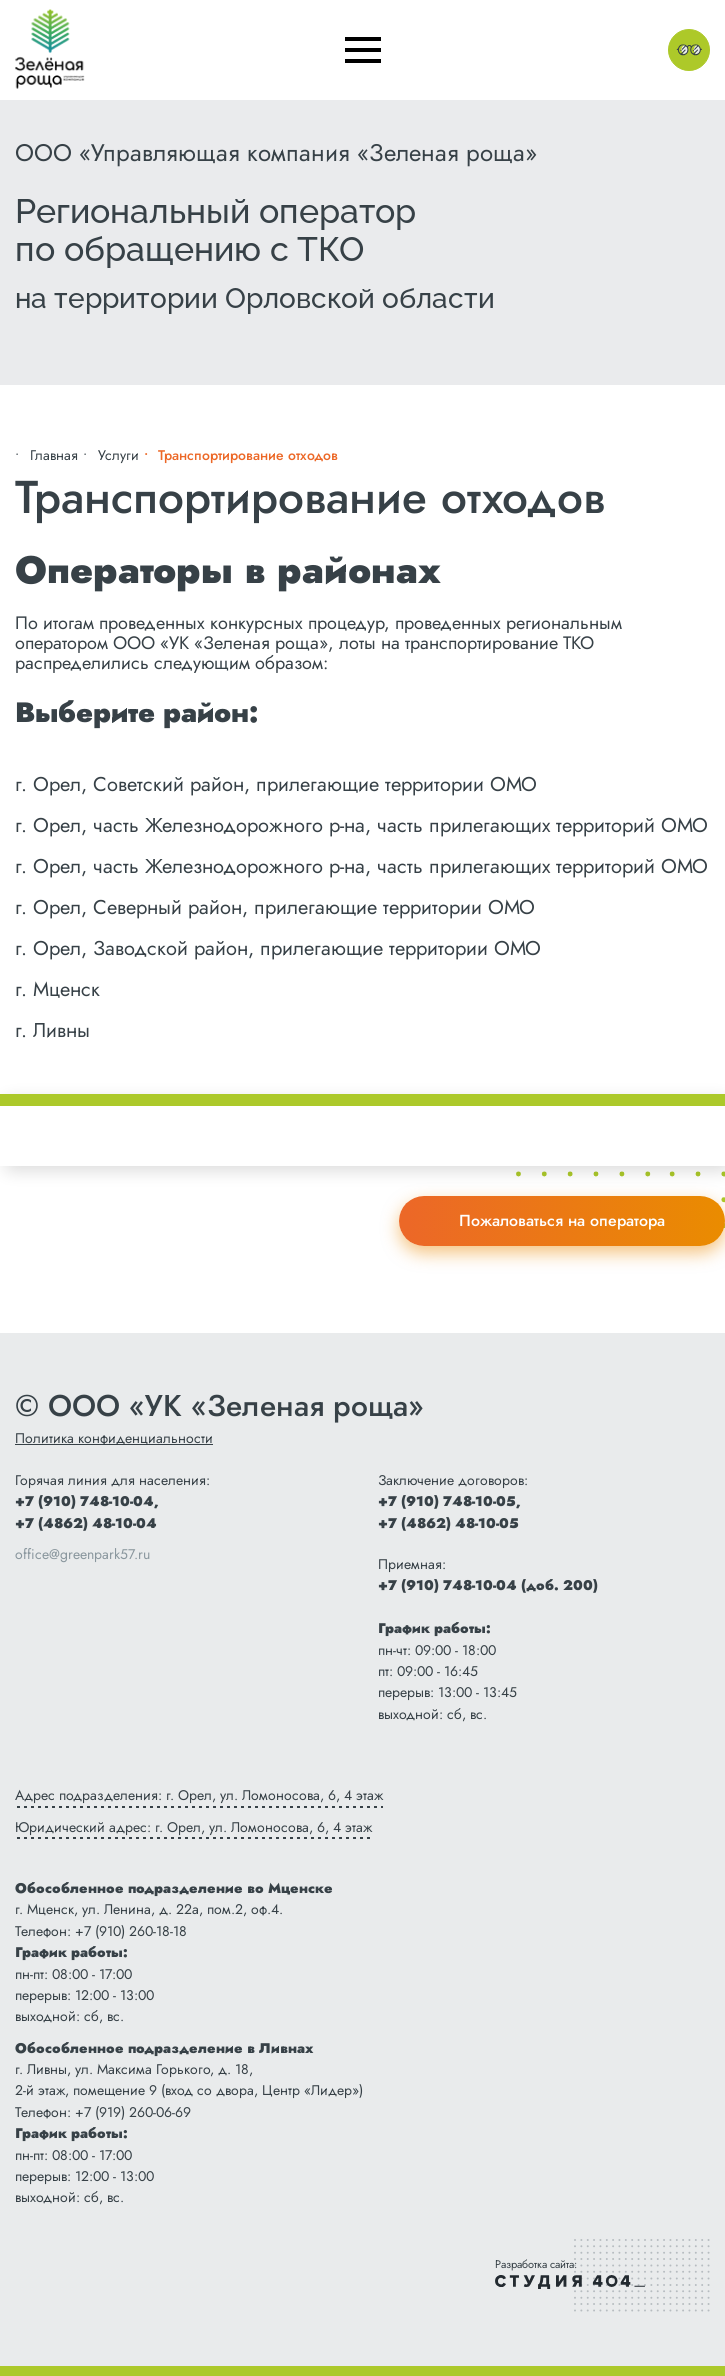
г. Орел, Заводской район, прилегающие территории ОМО (278, 948)
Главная (54, 455)
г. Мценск (57, 989)
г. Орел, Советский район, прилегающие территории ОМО (276, 784)
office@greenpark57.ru (82, 1554)
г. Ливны (52, 1030)
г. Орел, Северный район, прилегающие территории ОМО (275, 907)
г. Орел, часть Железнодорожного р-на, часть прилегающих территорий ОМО (361, 825)
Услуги (118, 455)
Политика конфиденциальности (114, 1438)
